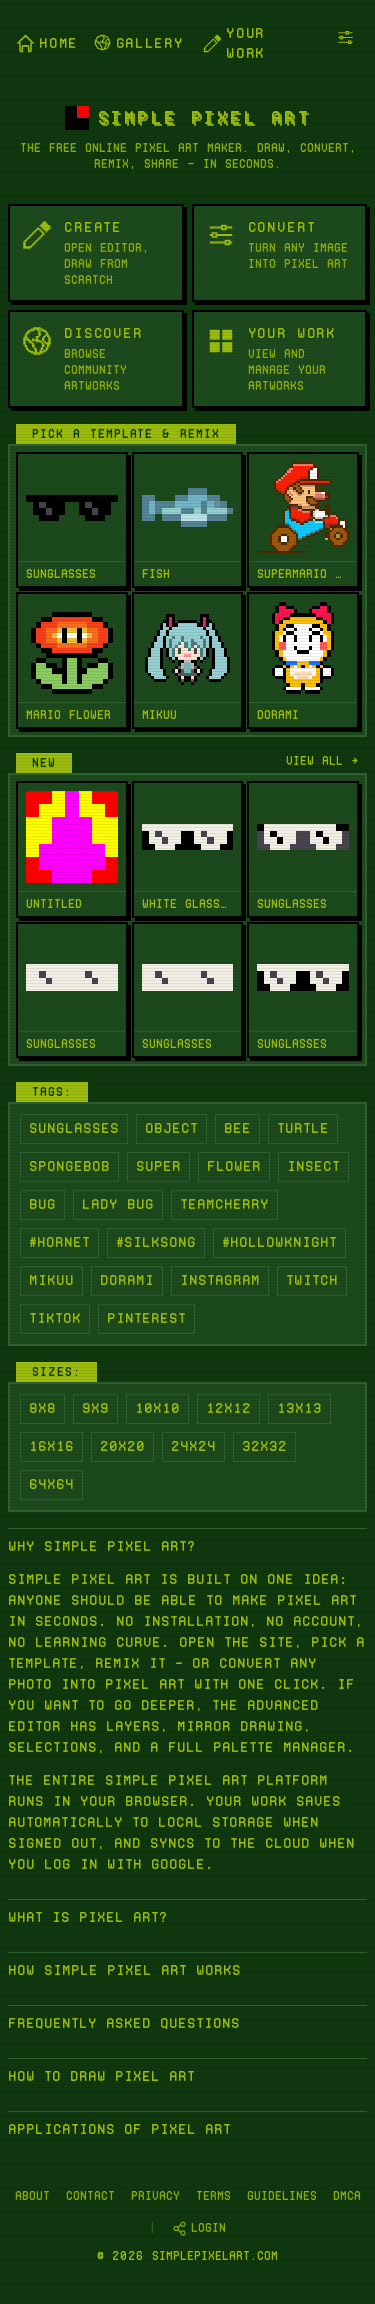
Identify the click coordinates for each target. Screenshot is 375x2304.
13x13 (299, 1408)
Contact (90, 2195)
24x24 (193, 1446)
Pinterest (146, 1318)
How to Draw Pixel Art (101, 2076)
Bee (237, 1128)
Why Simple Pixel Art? (101, 1546)
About (32, 2195)
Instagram (220, 1280)
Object (171, 1128)
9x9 (95, 1408)
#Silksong (156, 1242)
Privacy (155, 2195)
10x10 (157, 1408)
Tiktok (55, 1318)
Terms (213, 2195)
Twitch (312, 1280)
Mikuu (51, 1280)
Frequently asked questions (124, 2023)
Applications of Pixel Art (119, 2129)
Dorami (127, 1280)
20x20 (122, 1446)
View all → (322, 760)
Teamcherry (224, 1204)
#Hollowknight (279, 1242)
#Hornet (59, 1242)
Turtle (303, 1128)
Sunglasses (74, 1128)
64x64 (51, 1484)
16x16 (51, 1446)
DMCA (347, 2195)
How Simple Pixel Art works (124, 1970)
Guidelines (282, 2195)
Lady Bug (118, 1204)
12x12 (228, 1408)
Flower (234, 1166)
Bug (42, 1204)
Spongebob (69, 1166)
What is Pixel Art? (87, 1917)
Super (158, 1166)
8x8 (42, 1408)
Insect (313, 1166)
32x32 (264, 1446)
